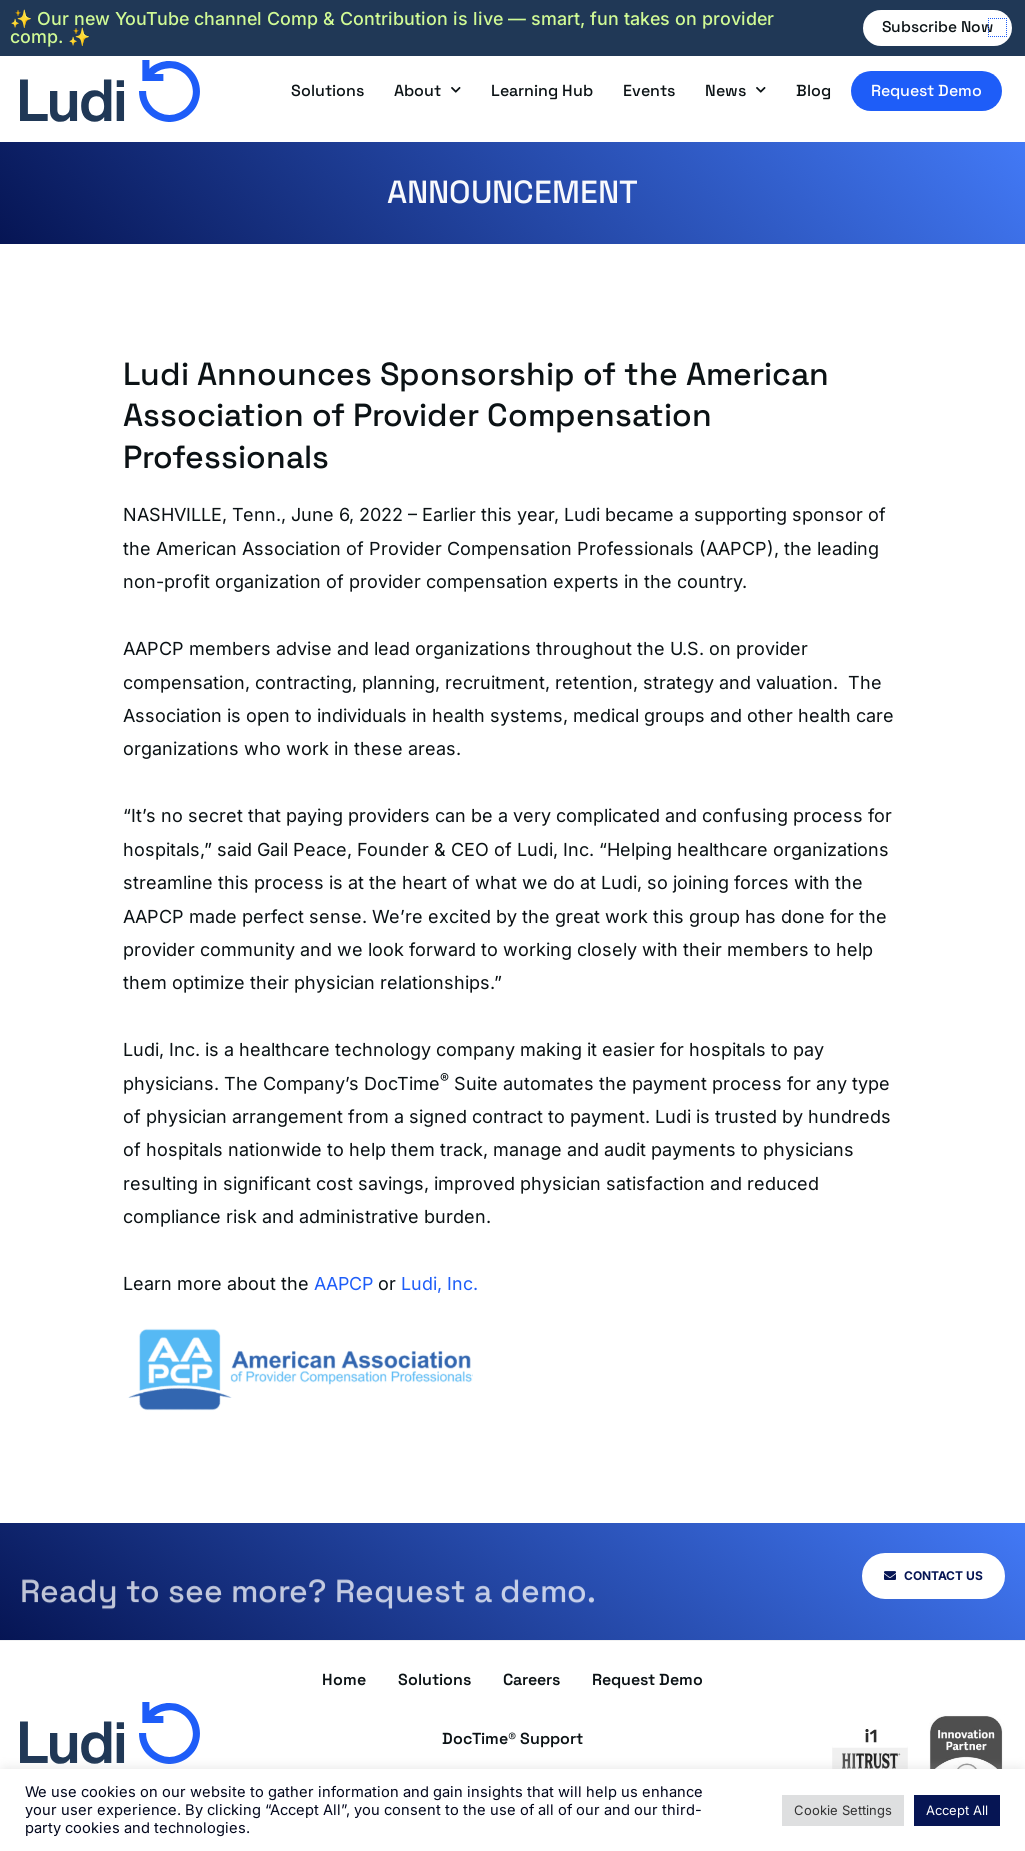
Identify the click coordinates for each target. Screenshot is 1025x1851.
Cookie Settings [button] (843, 1810)
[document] (512, 925)
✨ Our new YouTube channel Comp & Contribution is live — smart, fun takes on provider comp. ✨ (395, 27)
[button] (997, 27)
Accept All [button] (957, 1810)
